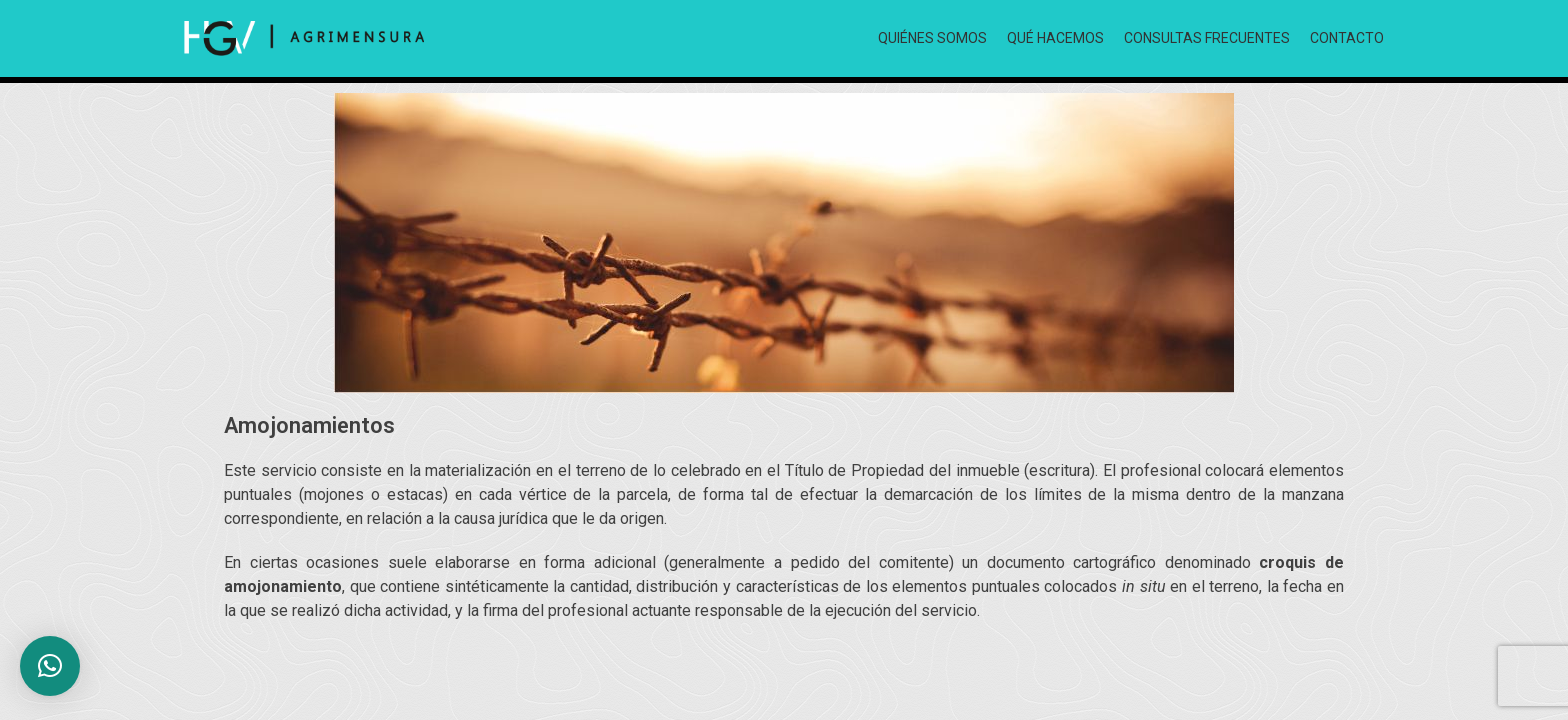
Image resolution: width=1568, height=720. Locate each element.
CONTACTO (1347, 38)
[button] (50, 666)
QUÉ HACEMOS (1055, 38)
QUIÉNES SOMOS (932, 38)
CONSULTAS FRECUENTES (1207, 38)
